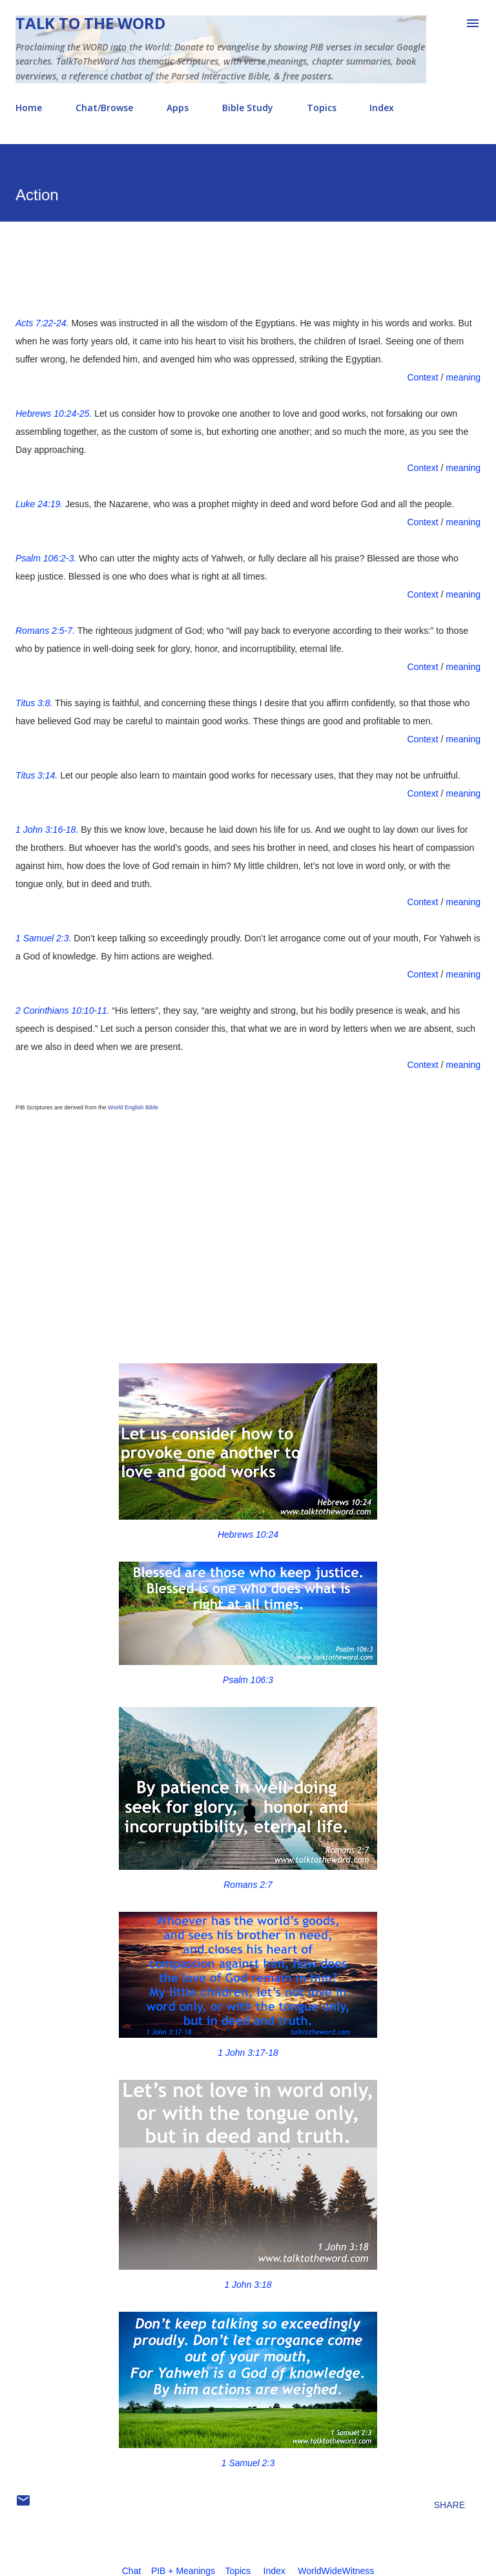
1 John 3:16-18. (47, 829)
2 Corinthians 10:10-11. (63, 1010)
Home (29, 107)
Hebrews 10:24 (248, 1534)
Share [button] (449, 2505)
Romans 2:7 (247, 1885)
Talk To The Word (90, 23)
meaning (463, 377)
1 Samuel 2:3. (43, 938)
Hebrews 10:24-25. (54, 413)
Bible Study (247, 107)
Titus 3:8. (34, 703)
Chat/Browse (104, 107)
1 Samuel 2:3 (248, 2463)
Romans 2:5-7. (45, 630)
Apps (178, 107)
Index (381, 107)
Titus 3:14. (36, 775)
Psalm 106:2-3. (46, 558)
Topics (321, 107)
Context (422, 377)
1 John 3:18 (247, 2284)
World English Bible (133, 1107)
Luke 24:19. (39, 504)
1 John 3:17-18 (248, 2052)
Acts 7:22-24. (42, 323)
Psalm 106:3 (248, 1680)
